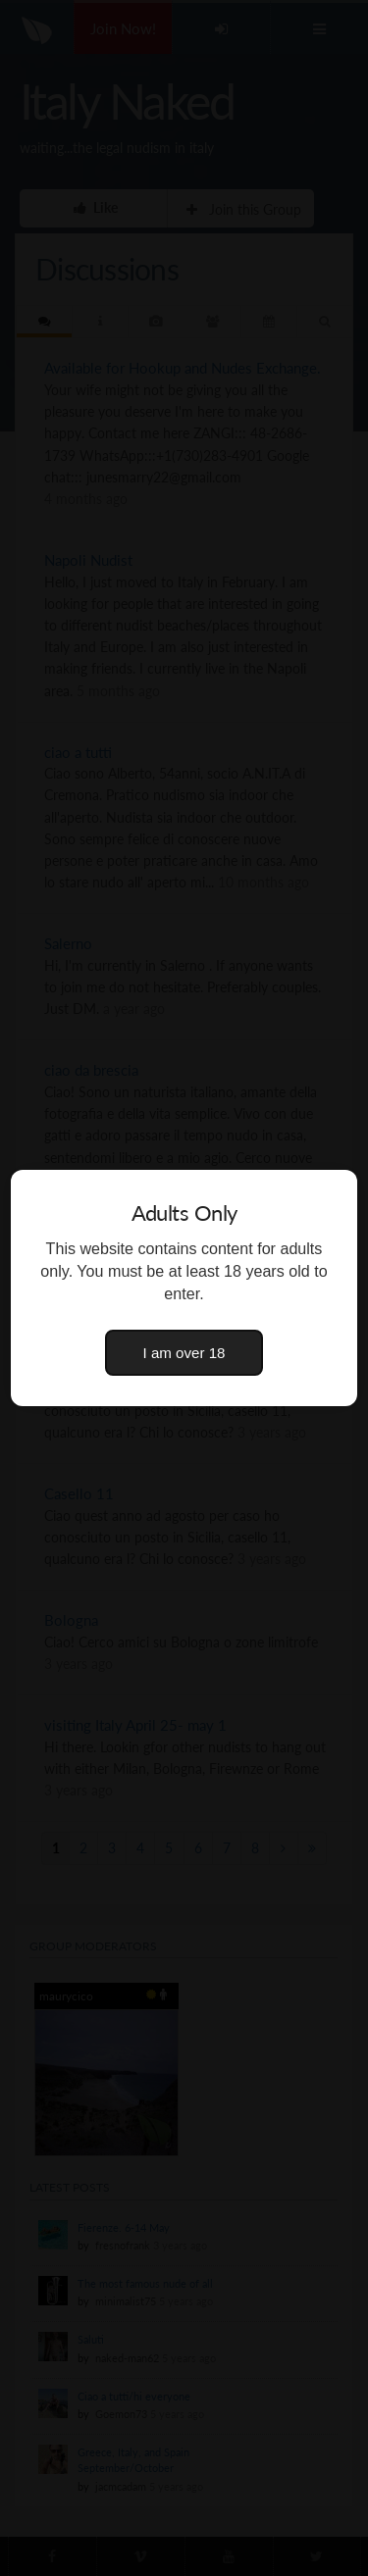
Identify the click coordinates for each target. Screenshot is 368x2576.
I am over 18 (184, 1352)
